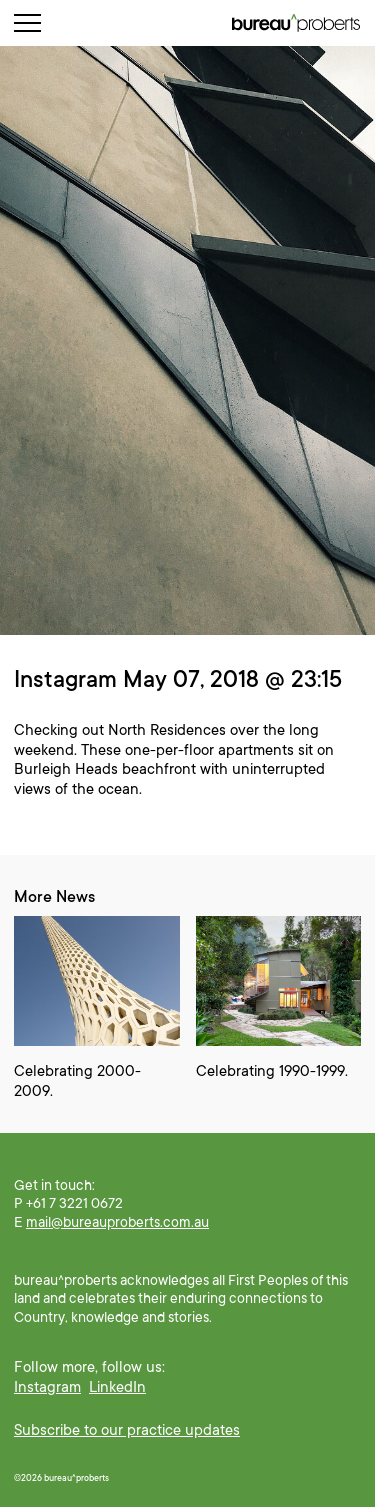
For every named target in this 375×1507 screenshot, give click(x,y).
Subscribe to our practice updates (127, 1430)
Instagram (47, 1387)
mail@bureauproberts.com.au (117, 1222)
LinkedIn (117, 1387)
